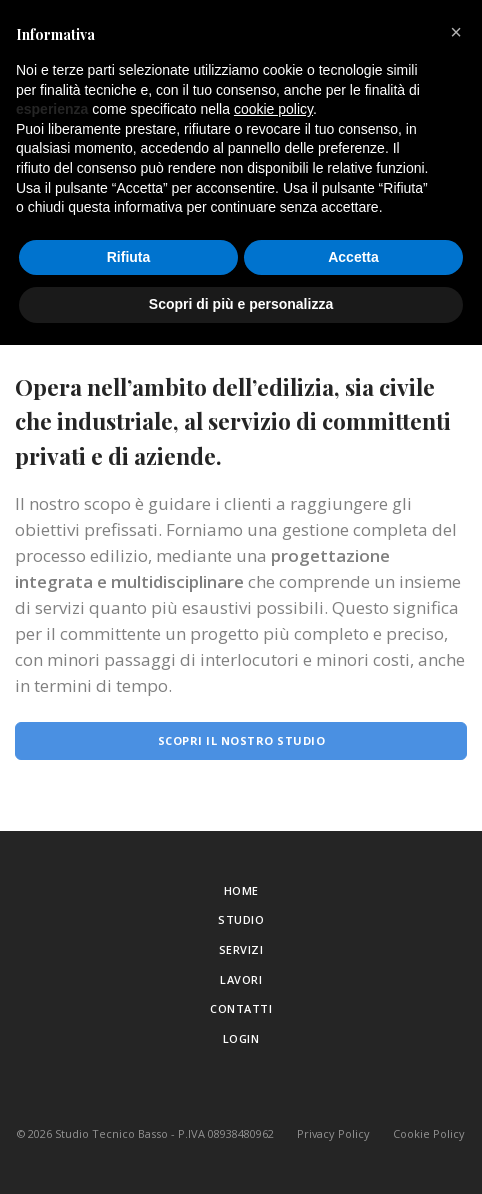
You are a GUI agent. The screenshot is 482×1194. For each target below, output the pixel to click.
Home (241, 890)
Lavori (241, 979)
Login (241, 1038)
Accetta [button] (353, 257)
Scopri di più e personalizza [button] (241, 304)
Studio (241, 919)
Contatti (241, 1008)
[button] (456, 32)
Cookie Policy (429, 1133)
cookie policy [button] (273, 109)
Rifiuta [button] (129, 257)
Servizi (241, 949)
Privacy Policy (333, 1133)
